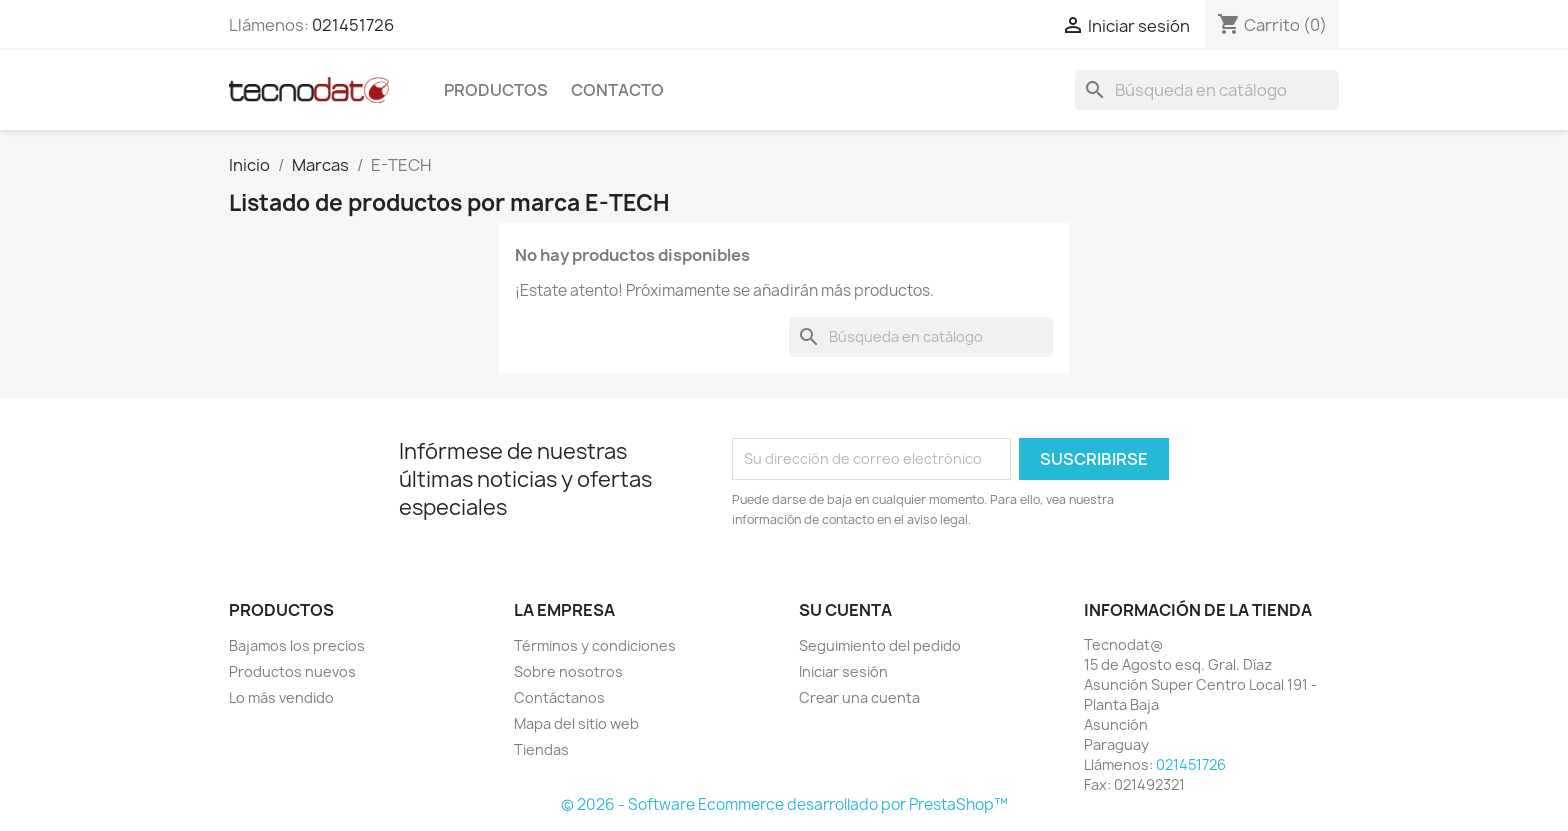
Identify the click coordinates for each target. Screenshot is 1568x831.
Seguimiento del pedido (880, 645)
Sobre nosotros (568, 671)
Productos (496, 90)
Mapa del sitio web (576, 723)
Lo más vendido (281, 697)
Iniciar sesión (843, 671)
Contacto (617, 90)
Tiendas (541, 749)
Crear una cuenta (859, 697)
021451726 (353, 25)
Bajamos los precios (297, 645)
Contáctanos (559, 697)
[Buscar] (1207, 90)
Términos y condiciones (595, 645)
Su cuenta (845, 610)
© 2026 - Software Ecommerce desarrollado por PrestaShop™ (784, 804)
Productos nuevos (292, 671)
